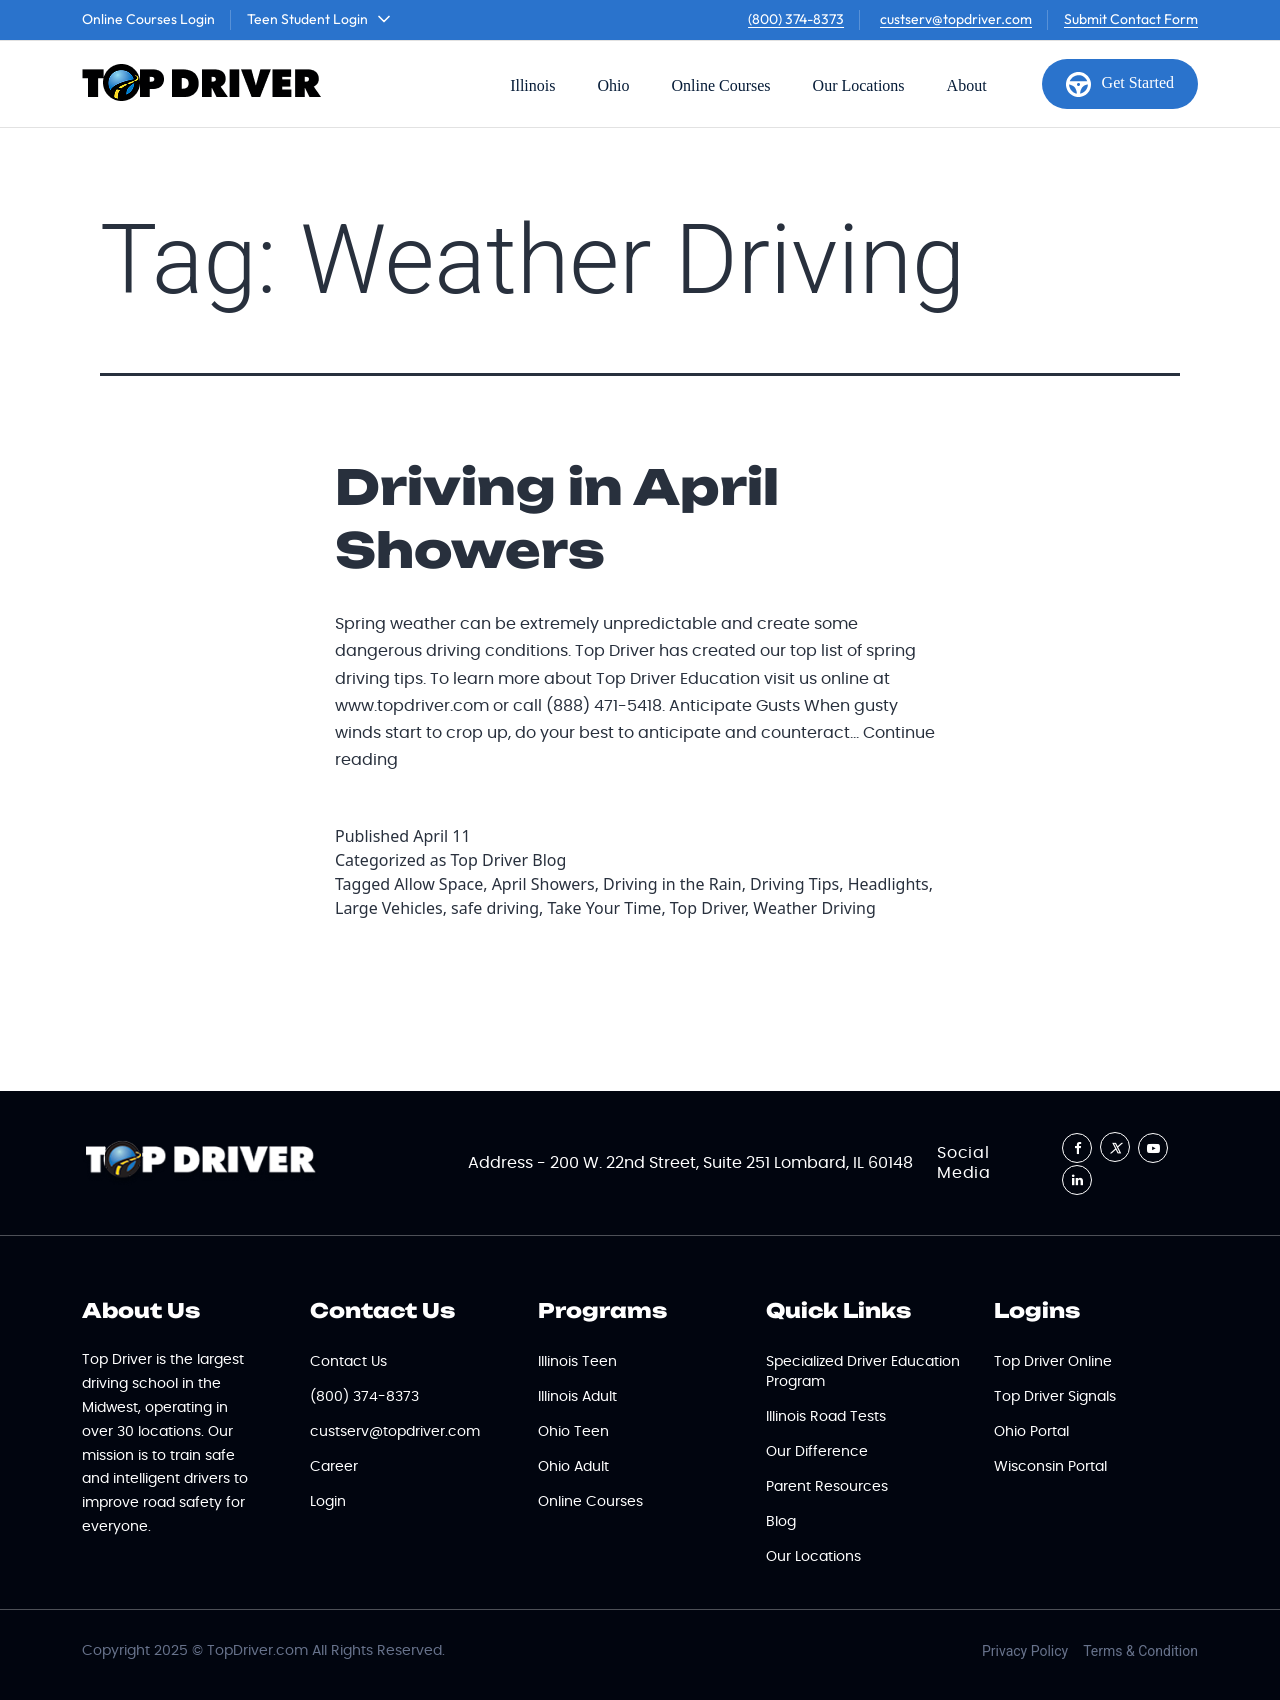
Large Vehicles (389, 908)
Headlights (888, 884)
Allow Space (438, 884)
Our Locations (859, 85)
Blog (781, 1522)
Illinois (532, 85)
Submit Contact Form (1131, 19)
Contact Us (348, 1362)
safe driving (495, 908)
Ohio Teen (573, 1432)
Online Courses (720, 85)
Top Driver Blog (509, 860)
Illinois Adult (577, 1397)
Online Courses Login (148, 19)
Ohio (613, 85)
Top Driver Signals (1055, 1397)
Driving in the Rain (672, 884)
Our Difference (817, 1452)
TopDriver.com (257, 1651)
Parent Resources (827, 1487)
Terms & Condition (1140, 1651)
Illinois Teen (577, 1362)
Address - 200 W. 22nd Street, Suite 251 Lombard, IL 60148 (690, 1163)
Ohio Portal (1031, 1432)
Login (328, 1502)
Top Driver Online (1053, 1362)
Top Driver (707, 908)
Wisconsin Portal (1050, 1467)
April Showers (543, 884)
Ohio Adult (573, 1467)
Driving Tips (794, 884)
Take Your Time (604, 908)
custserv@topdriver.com (956, 19)
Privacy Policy (1025, 1651)
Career (334, 1467)
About (967, 85)
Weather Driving (814, 908)
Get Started (1120, 84)
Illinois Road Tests (826, 1417)
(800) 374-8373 (796, 19)
